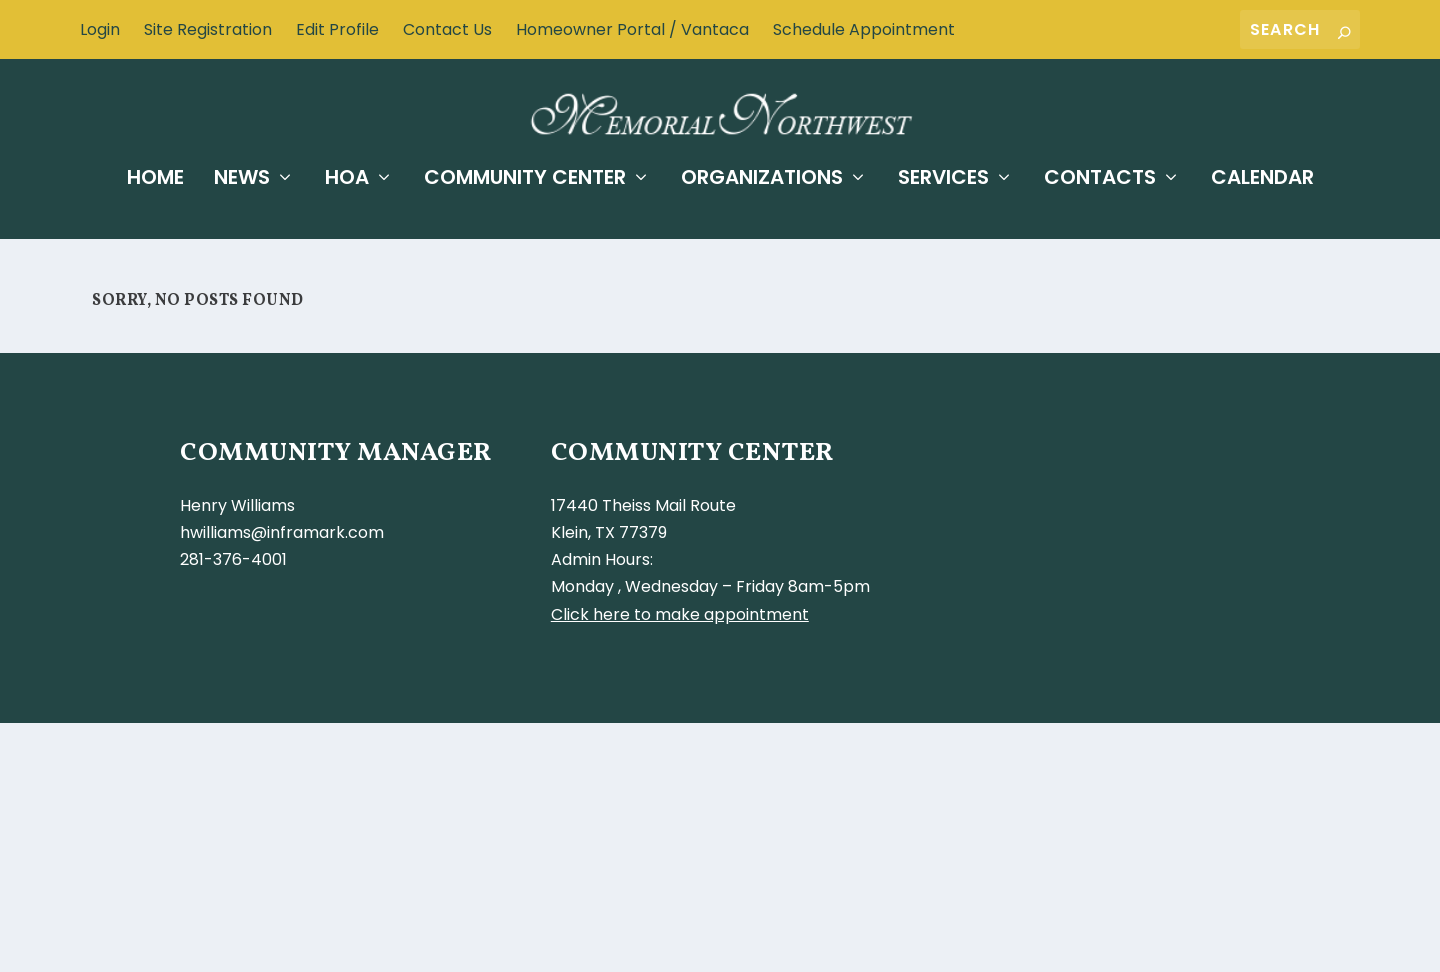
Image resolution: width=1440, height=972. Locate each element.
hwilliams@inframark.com (282, 532)
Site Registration (208, 29)
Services (943, 174)
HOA (347, 174)
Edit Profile (337, 29)
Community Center (525, 174)
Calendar (1262, 174)
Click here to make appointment (680, 613)
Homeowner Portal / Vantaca (632, 29)
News (242, 174)
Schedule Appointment (864, 29)
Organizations (762, 174)
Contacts (1100, 174)
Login (100, 29)
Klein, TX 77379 (609, 532)
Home (155, 174)
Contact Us (447, 29)
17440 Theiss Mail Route (643, 505)
